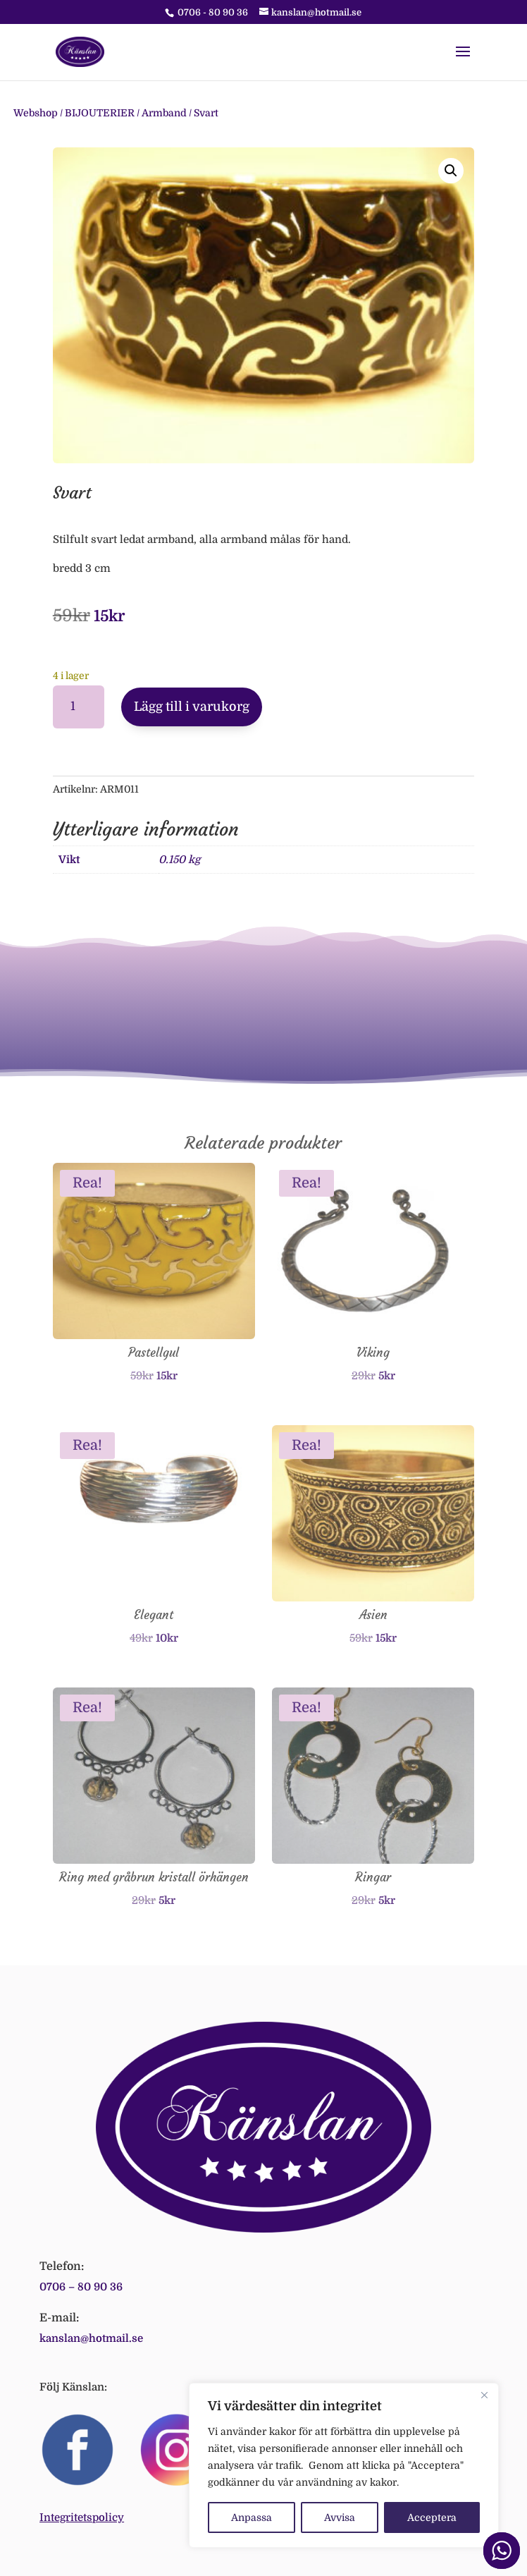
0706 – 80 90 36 (81, 2287)
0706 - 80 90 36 (213, 12)
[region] (344, 2465)
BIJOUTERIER (100, 112)
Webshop (35, 112)
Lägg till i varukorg (191, 707)
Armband (164, 112)
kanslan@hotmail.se (91, 2338)
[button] (451, 170)
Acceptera (432, 2517)
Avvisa (339, 2517)
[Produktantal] (78, 706)
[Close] (484, 2394)
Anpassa (251, 2517)
